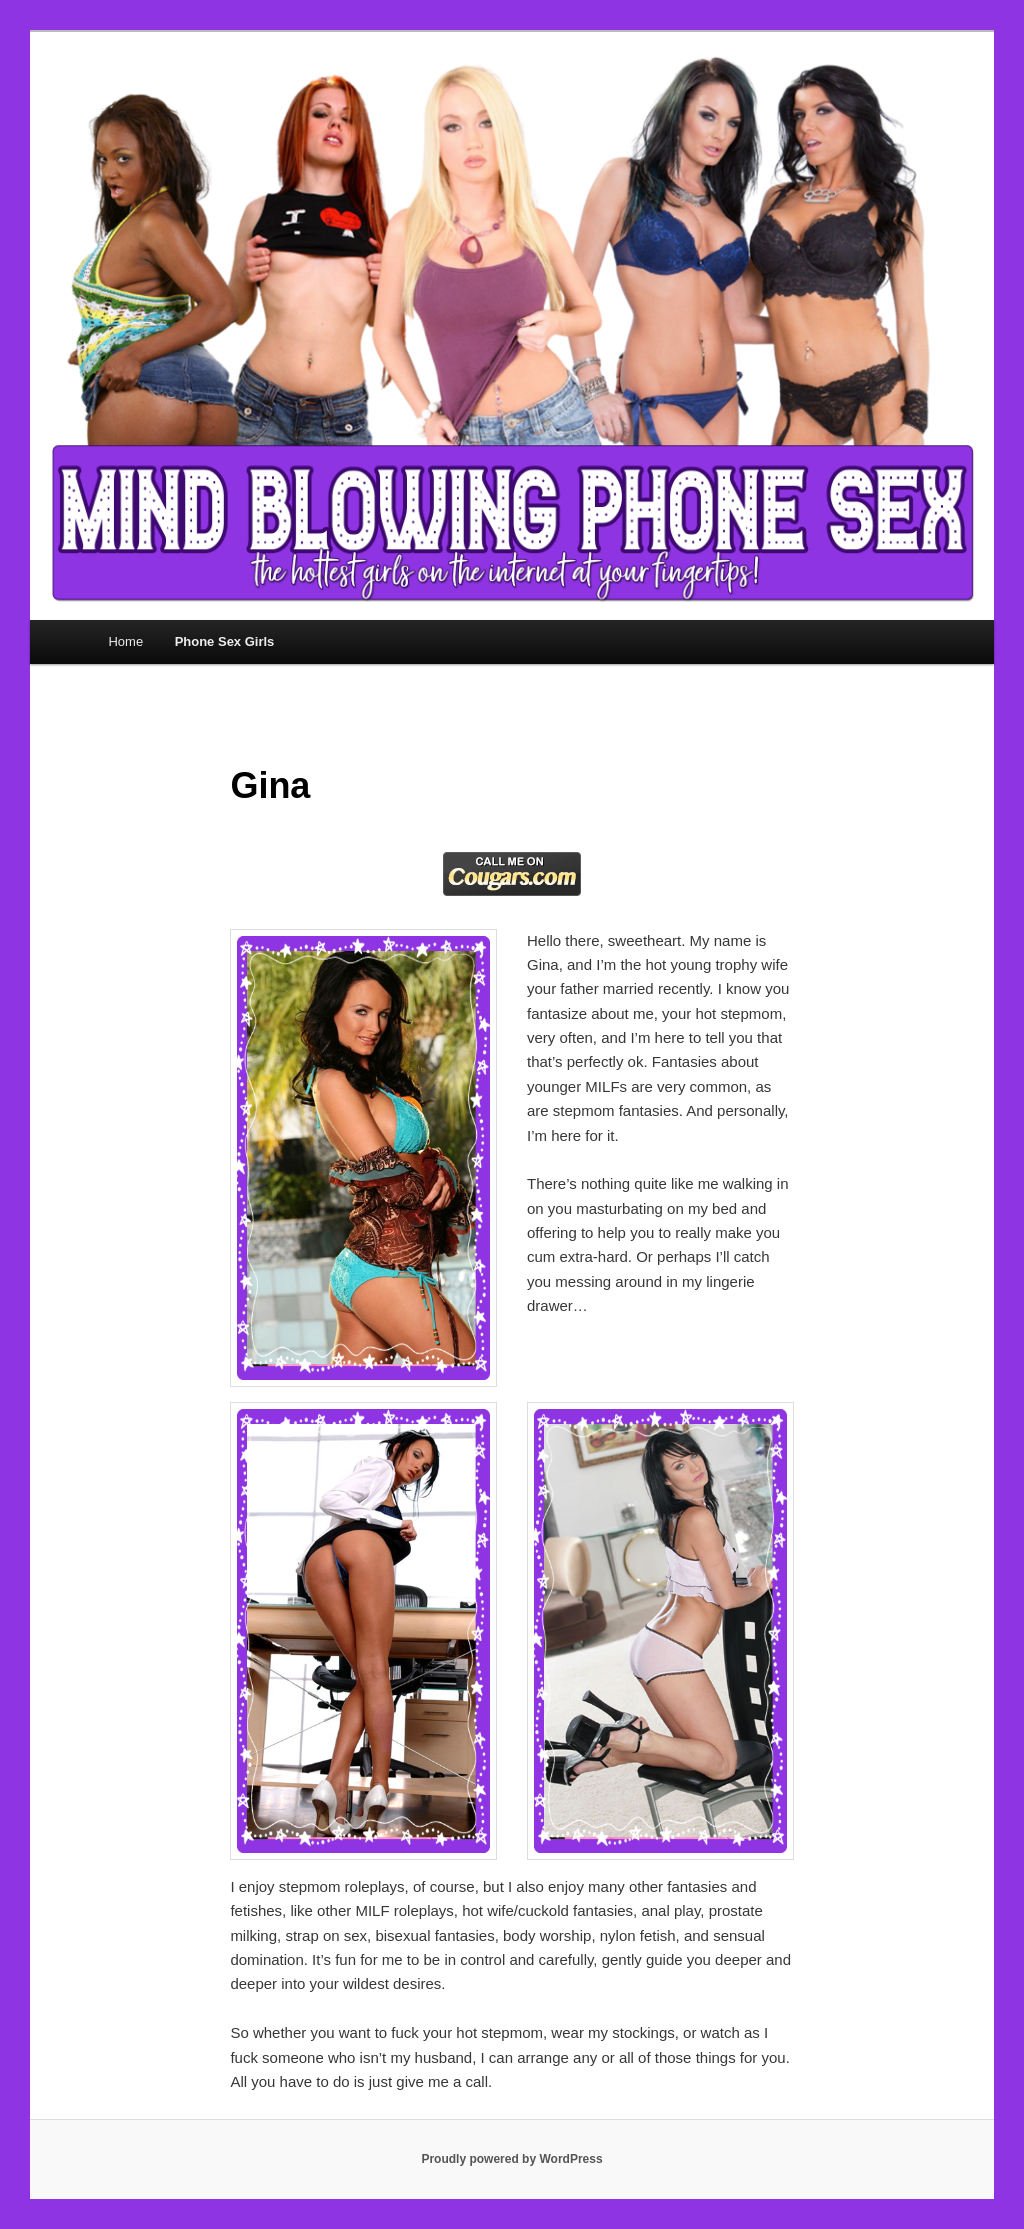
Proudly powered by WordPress (511, 2159)
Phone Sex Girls (225, 641)
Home (125, 641)
